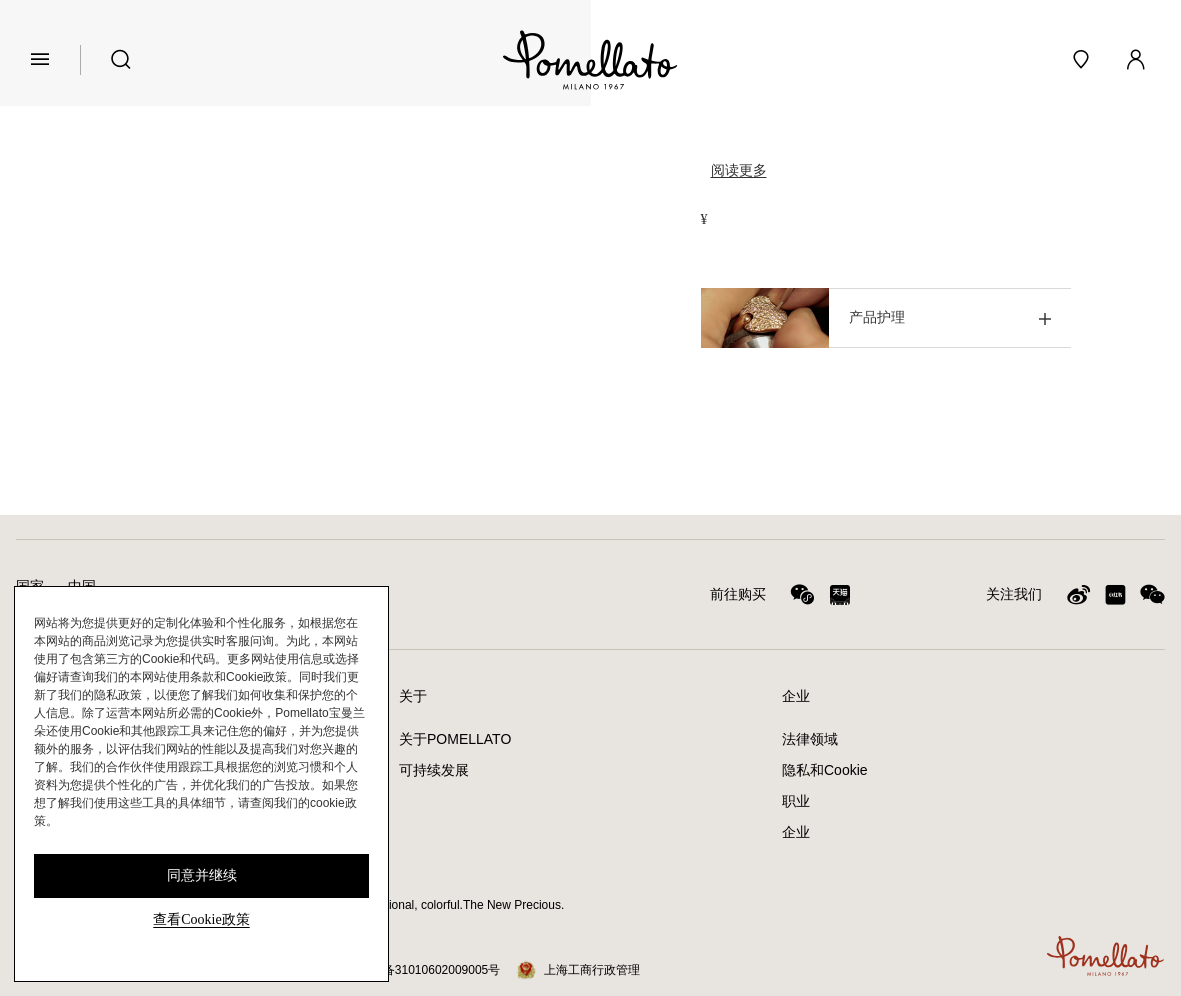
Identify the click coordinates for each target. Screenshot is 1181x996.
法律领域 (810, 739)
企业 (796, 832)
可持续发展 (434, 770)
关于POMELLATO (455, 739)
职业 (796, 801)
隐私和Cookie (825, 770)
